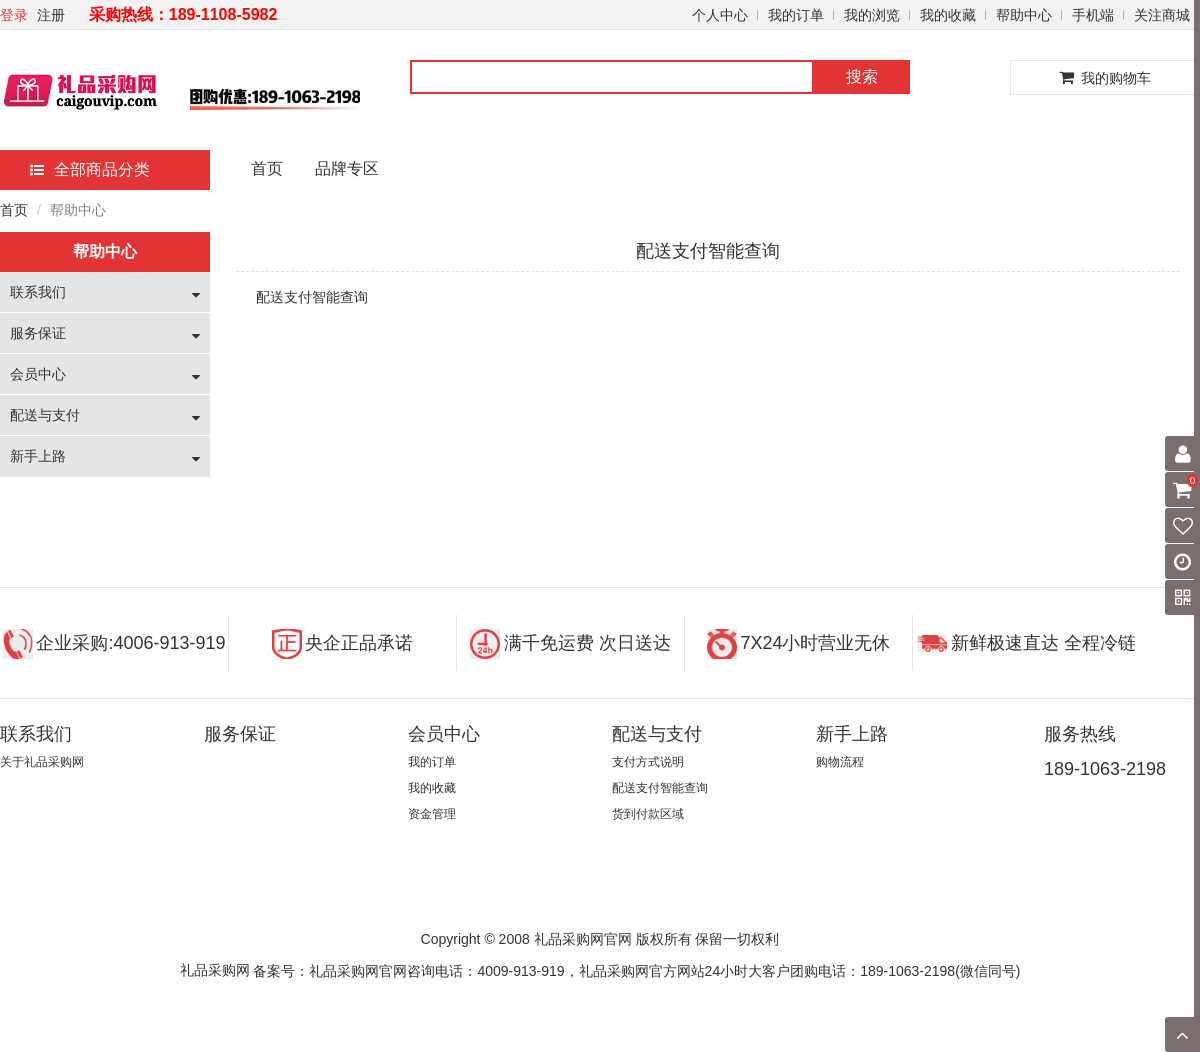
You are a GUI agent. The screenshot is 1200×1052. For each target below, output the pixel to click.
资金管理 (432, 814)
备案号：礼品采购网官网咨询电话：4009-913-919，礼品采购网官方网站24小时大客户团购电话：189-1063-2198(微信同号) (636, 971)
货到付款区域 (648, 814)
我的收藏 (948, 15)
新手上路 (38, 456)
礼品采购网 (215, 970)
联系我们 (38, 292)
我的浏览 (872, 15)
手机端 (1093, 15)
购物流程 (840, 762)
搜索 (862, 76)
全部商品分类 (90, 169)
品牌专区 (347, 168)
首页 (267, 168)
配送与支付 (45, 415)
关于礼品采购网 (42, 762)
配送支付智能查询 (660, 788)
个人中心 (720, 15)
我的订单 (796, 15)
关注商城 (1162, 15)
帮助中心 (1024, 15)
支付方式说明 (648, 762)
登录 (14, 15)
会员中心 (38, 374)
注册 (51, 15)
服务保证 (38, 333)
